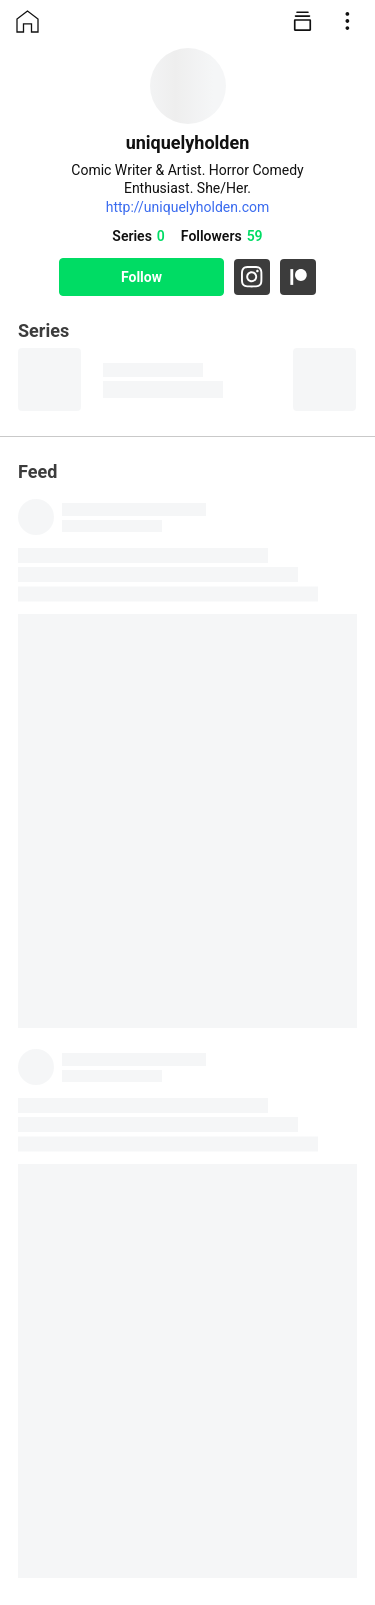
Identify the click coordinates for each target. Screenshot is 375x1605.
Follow (141, 277)
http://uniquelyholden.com (188, 207)
